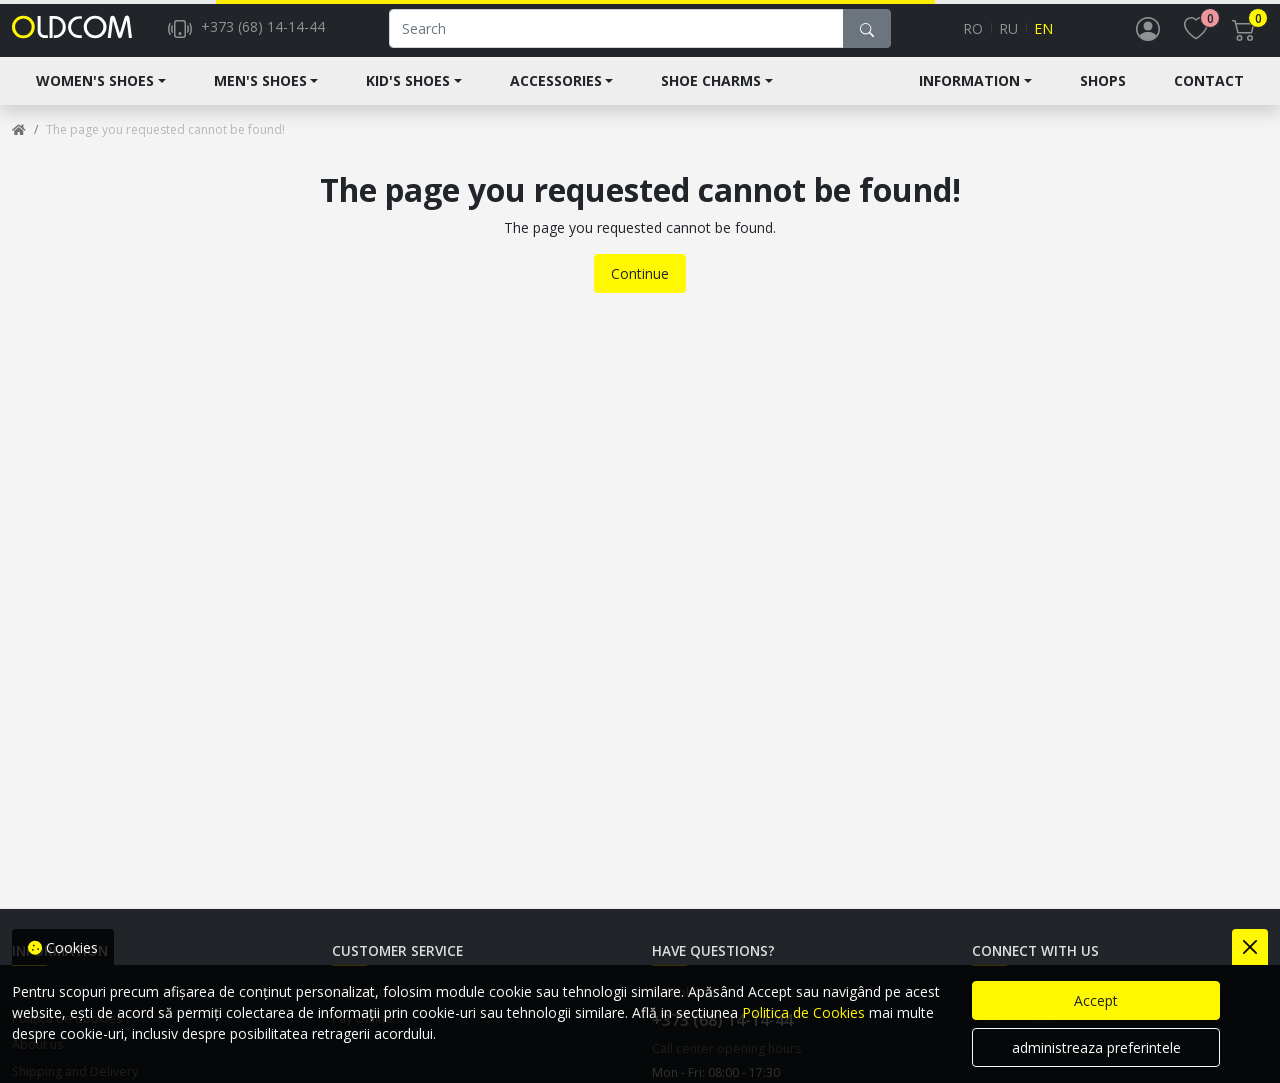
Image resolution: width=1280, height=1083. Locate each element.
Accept (1096, 1000)
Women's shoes (95, 96)
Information (969, 96)
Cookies (63, 947)
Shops (1103, 96)
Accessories (556, 96)
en (1043, 36)
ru (1008, 36)
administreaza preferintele (1096, 1047)
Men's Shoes (260, 96)
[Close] (1250, 947)
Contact (1209, 96)
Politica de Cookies (803, 1012)
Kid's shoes (408, 96)
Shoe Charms (711, 96)
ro (973, 36)
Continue (640, 289)
